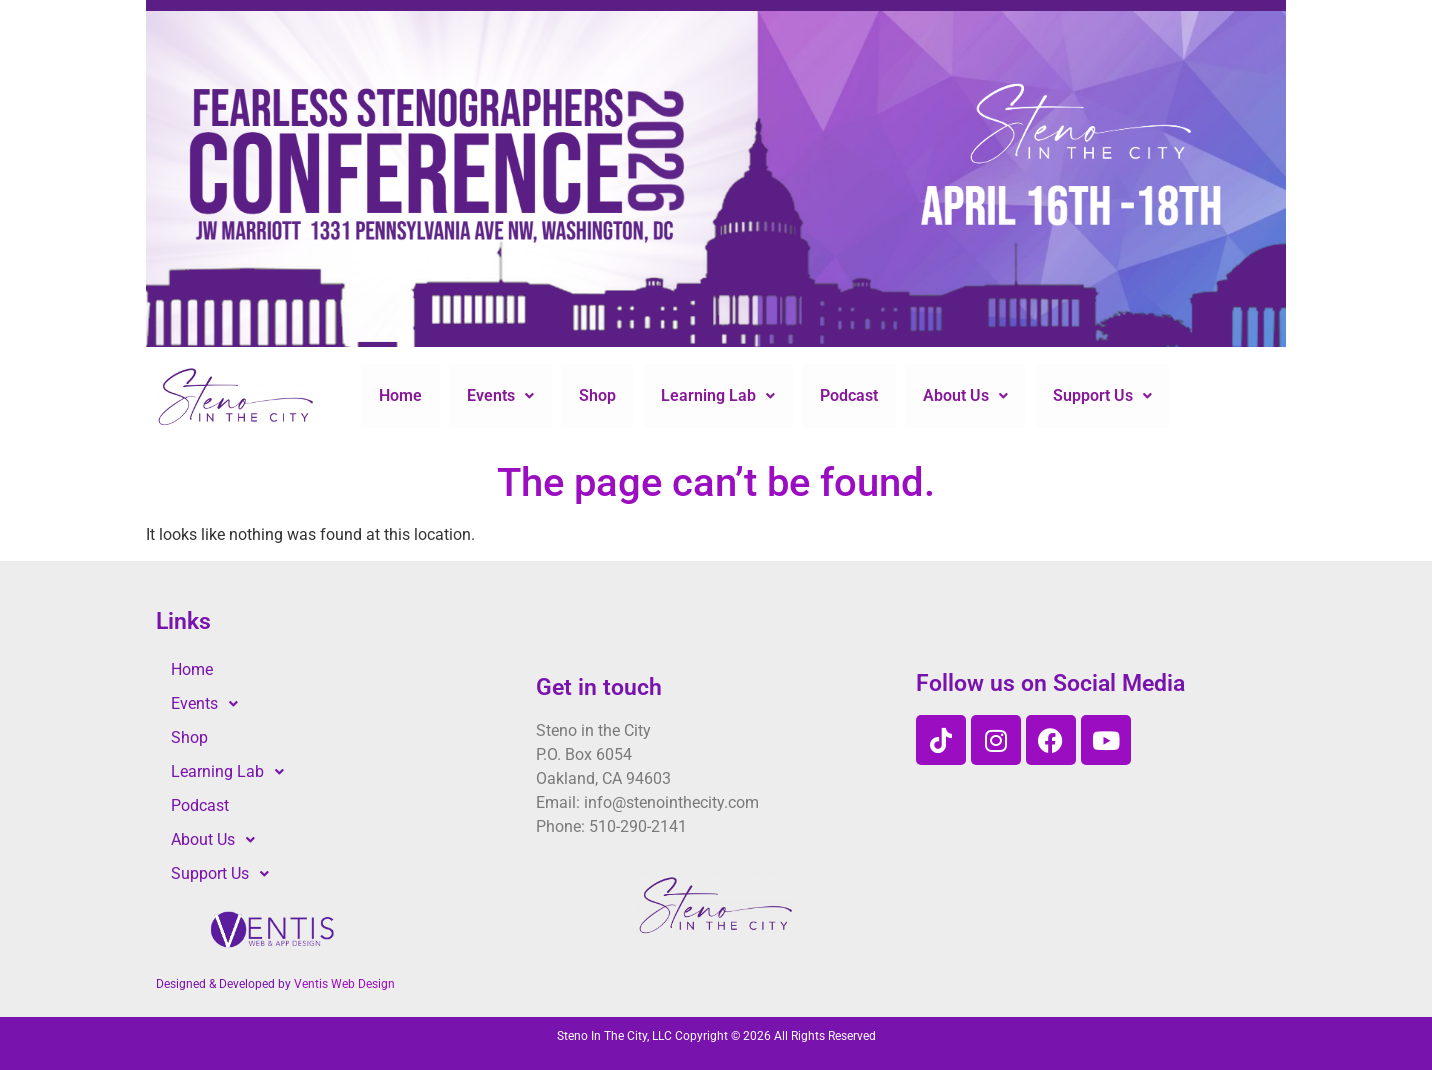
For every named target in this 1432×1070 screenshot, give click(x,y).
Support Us (1102, 395)
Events (500, 395)
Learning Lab (718, 395)
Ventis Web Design (344, 984)
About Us (965, 395)
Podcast (849, 395)
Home (400, 395)
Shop (597, 395)
